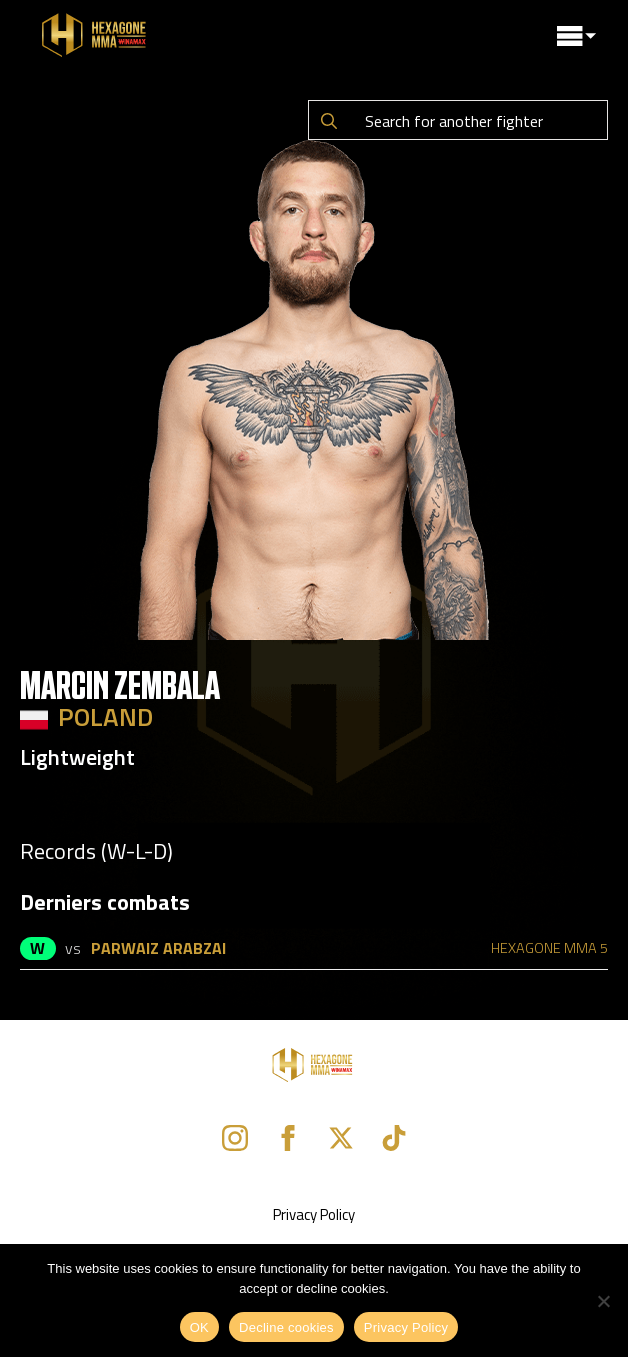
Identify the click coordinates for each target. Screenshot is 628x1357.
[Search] (329, 121)
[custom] (394, 1138)
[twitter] (341, 1138)
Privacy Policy (314, 1214)
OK (199, 1327)
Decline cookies (286, 1327)
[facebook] (288, 1138)
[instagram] (235, 1138)
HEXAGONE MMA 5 (549, 948)
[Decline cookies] (603, 1301)
